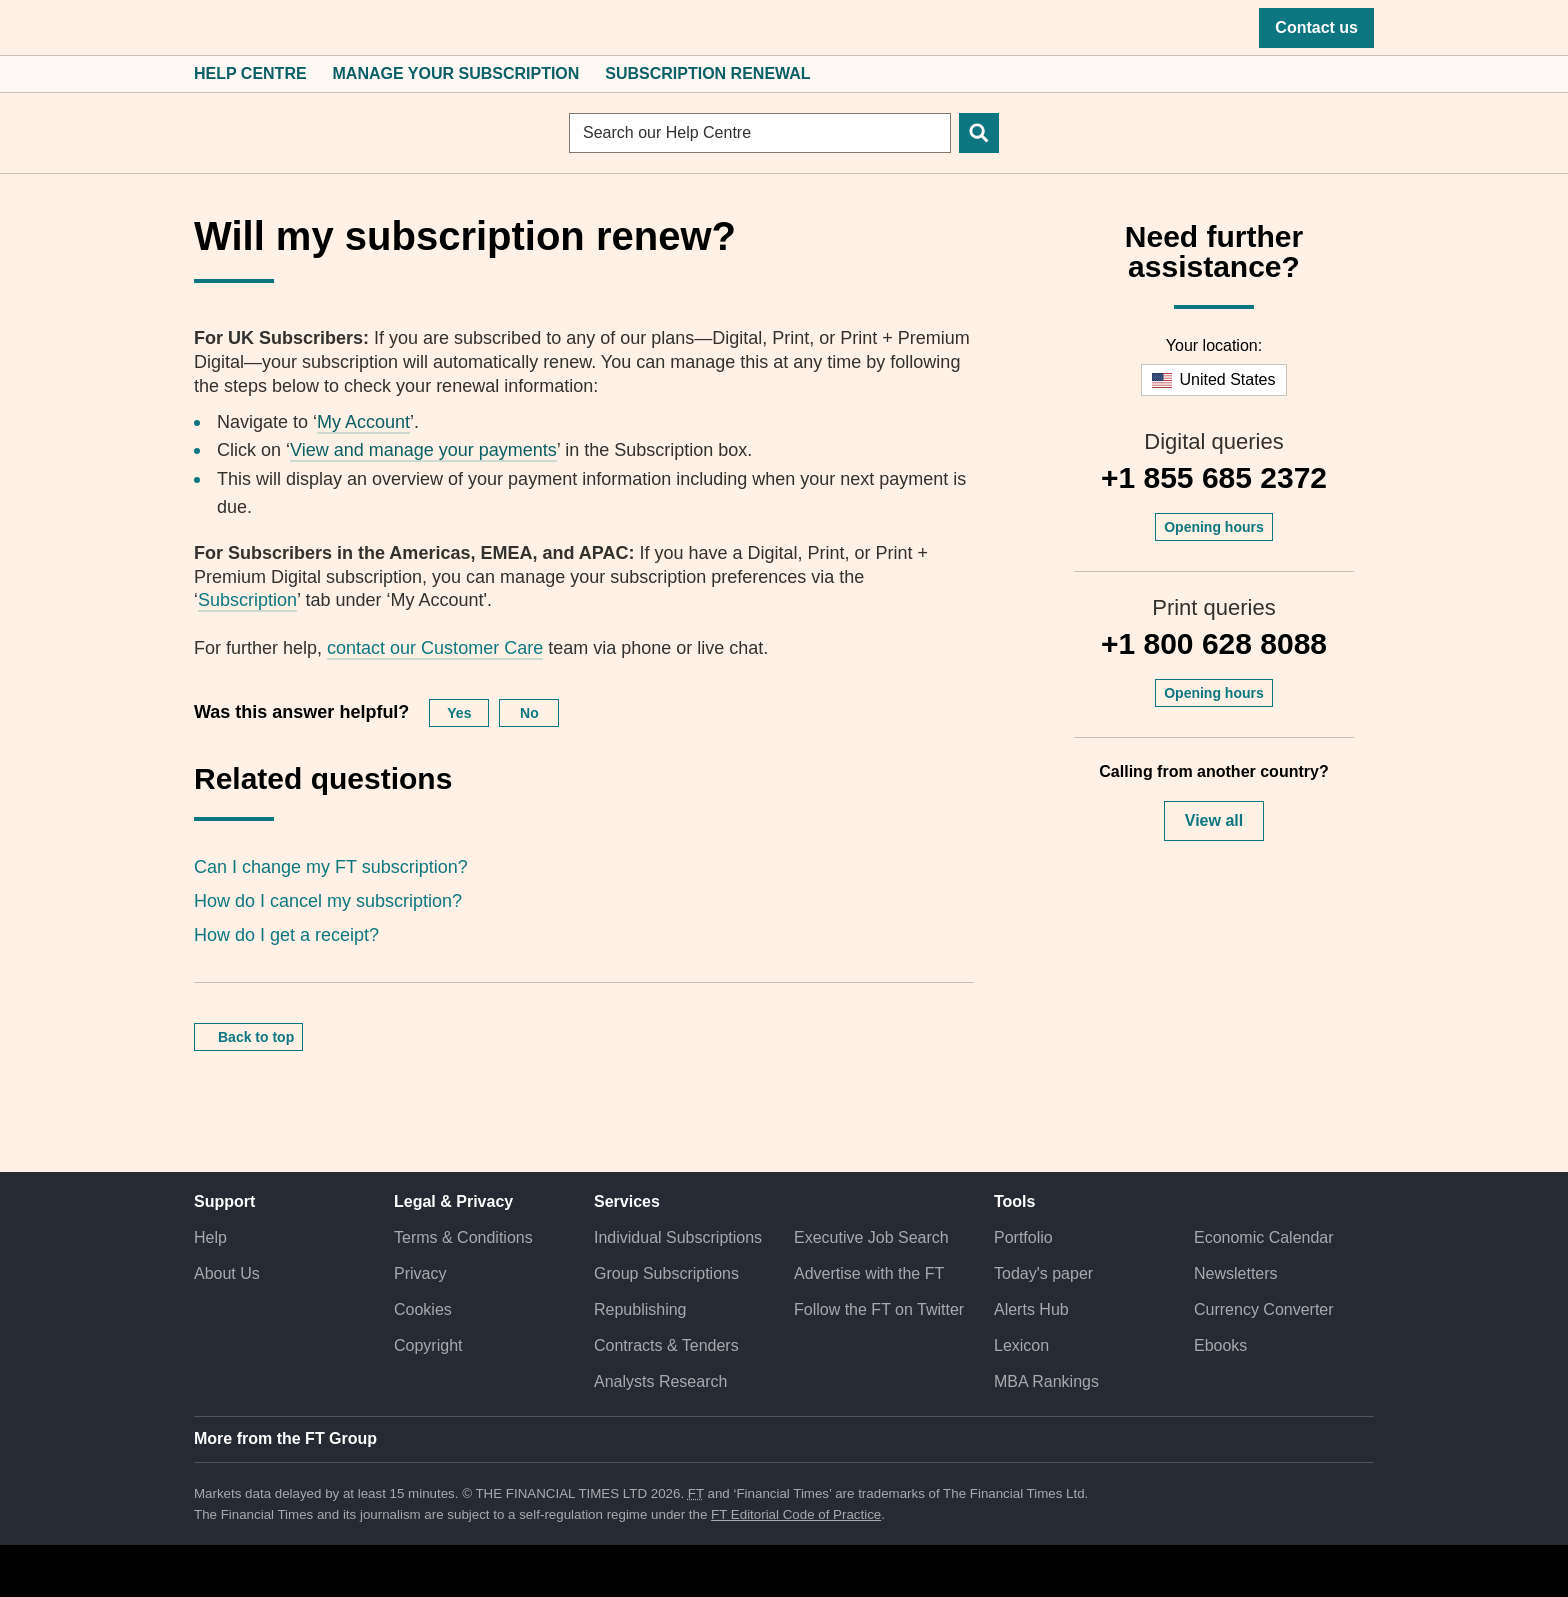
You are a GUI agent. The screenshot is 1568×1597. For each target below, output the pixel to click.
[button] (204, 28)
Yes (459, 713)
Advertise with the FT (869, 1273)
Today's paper (1043, 1273)
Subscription (247, 600)
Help (210, 1237)
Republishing (640, 1309)
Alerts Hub (1031, 1309)
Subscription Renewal (707, 73)
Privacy (420, 1273)
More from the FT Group (285, 1438)
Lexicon (1021, 1345)
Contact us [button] (1316, 27)
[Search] (979, 133)
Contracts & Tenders (666, 1345)
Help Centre (250, 73)
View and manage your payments (423, 450)
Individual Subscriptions (678, 1237)
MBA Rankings (1046, 1381)
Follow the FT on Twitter (879, 1309)
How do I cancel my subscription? (328, 901)
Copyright (428, 1345)
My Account (363, 422)
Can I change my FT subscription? (331, 867)
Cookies (423, 1309)
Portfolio (1023, 1237)
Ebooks (1220, 1345)
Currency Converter (1264, 1309)
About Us (227, 1273)
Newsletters (1236, 1273)
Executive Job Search (871, 1237)
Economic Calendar (1264, 1237)
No (529, 713)
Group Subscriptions (666, 1273)
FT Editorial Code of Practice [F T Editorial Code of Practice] (796, 1514)
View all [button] (1214, 820)
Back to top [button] (256, 1037)
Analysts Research (660, 1381)
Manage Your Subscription (456, 73)
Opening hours (1214, 527)
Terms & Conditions (463, 1237)
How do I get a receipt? (286, 935)
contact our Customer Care (435, 648)
